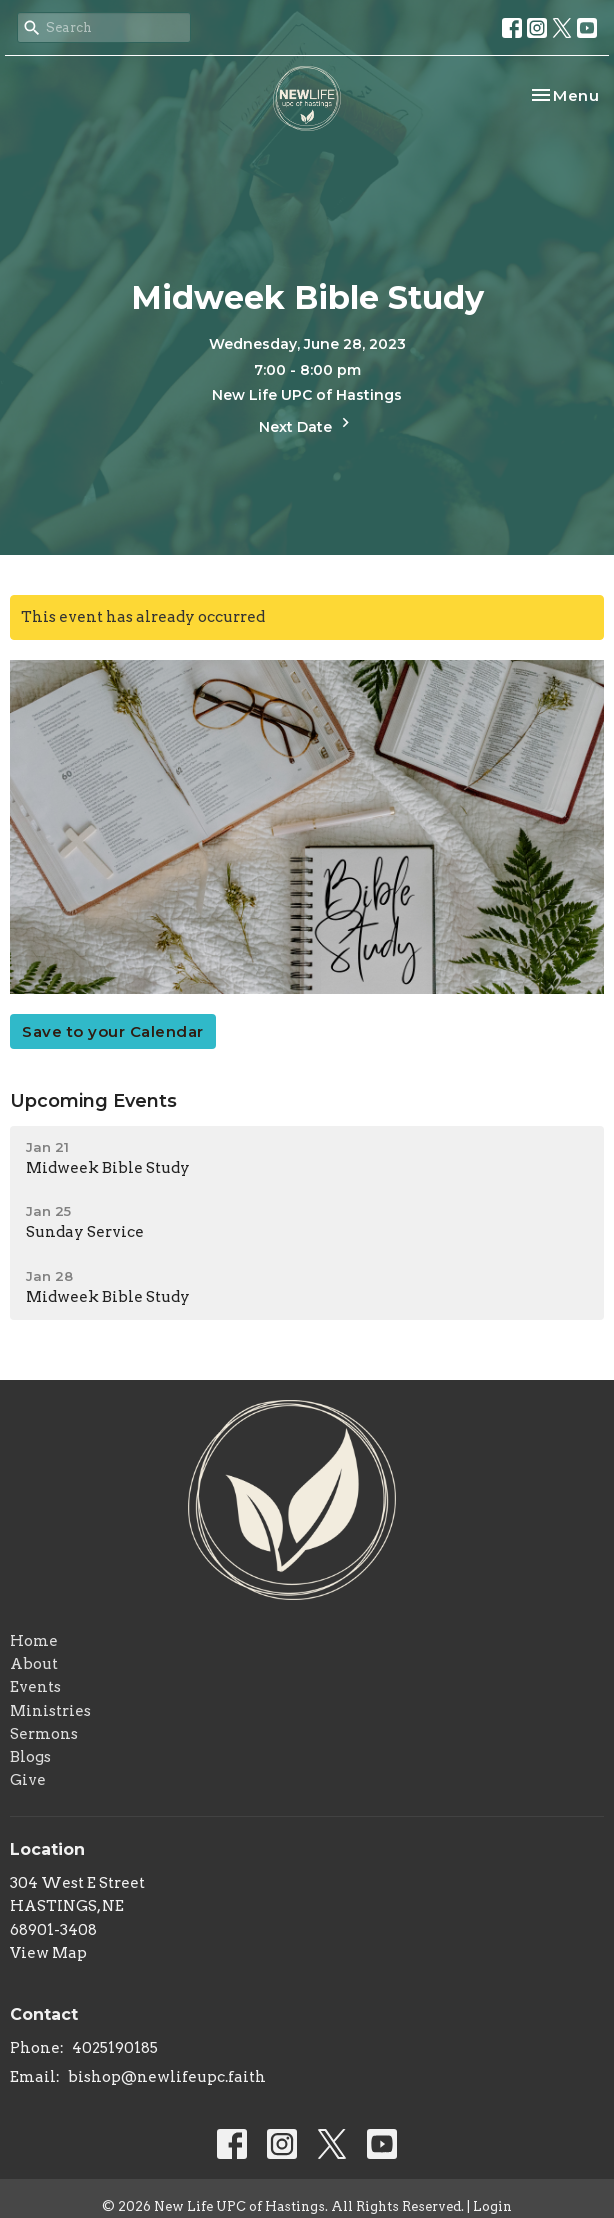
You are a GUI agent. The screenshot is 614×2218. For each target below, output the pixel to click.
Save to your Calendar (113, 1031)
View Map (48, 1953)
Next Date (307, 424)
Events (35, 1687)
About (34, 1664)
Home (34, 1641)
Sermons (44, 1734)
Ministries (50, 1711)
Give (28, 1780)
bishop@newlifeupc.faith (167, 2077)
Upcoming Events (93, 1101)
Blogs (30, 1757)
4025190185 (115, 2048)
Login (492, 2206)
